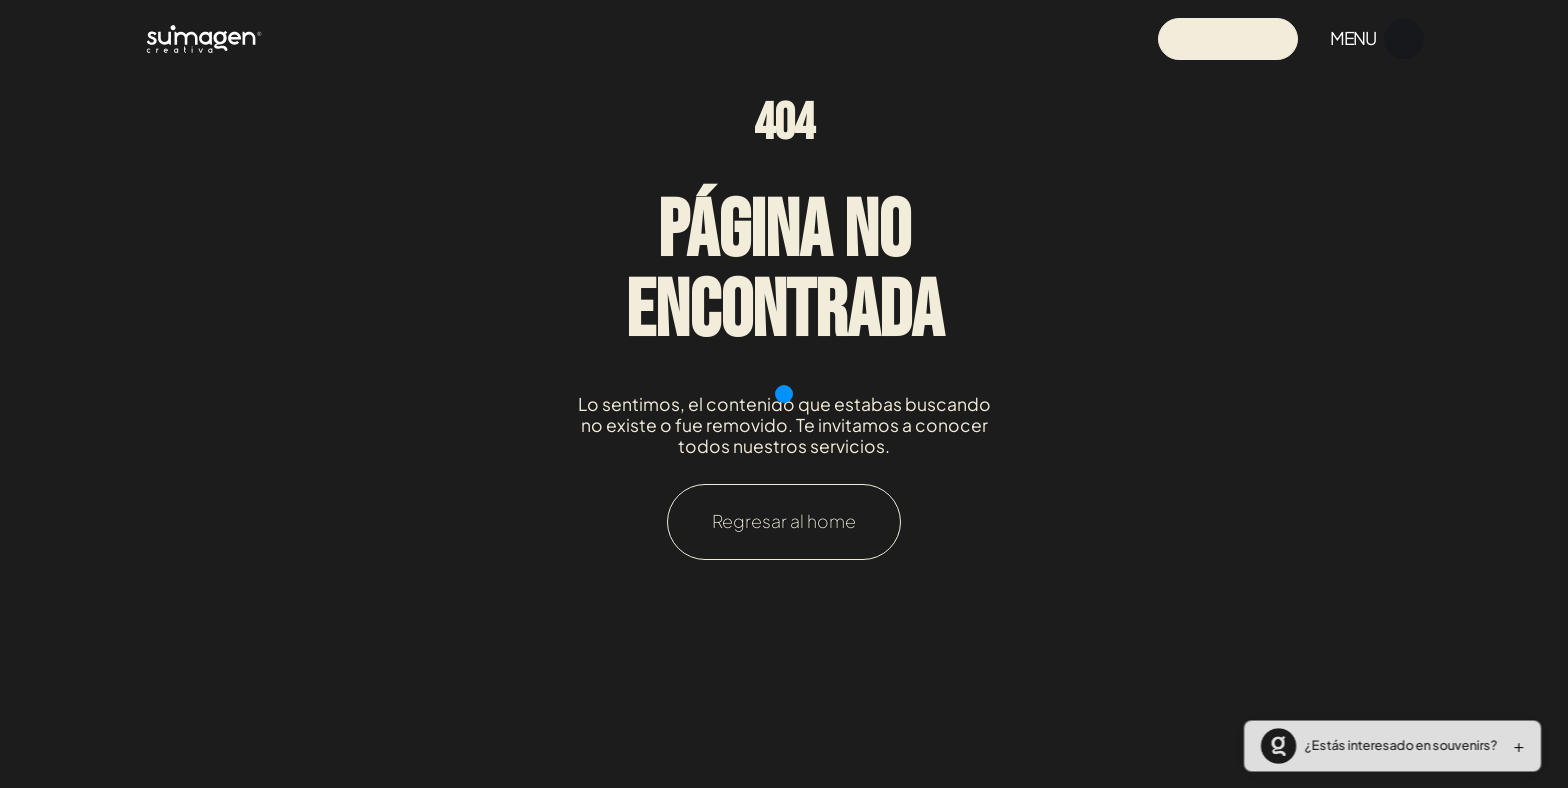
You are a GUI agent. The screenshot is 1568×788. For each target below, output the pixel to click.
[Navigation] (204, 39)
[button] (1388, 746)
